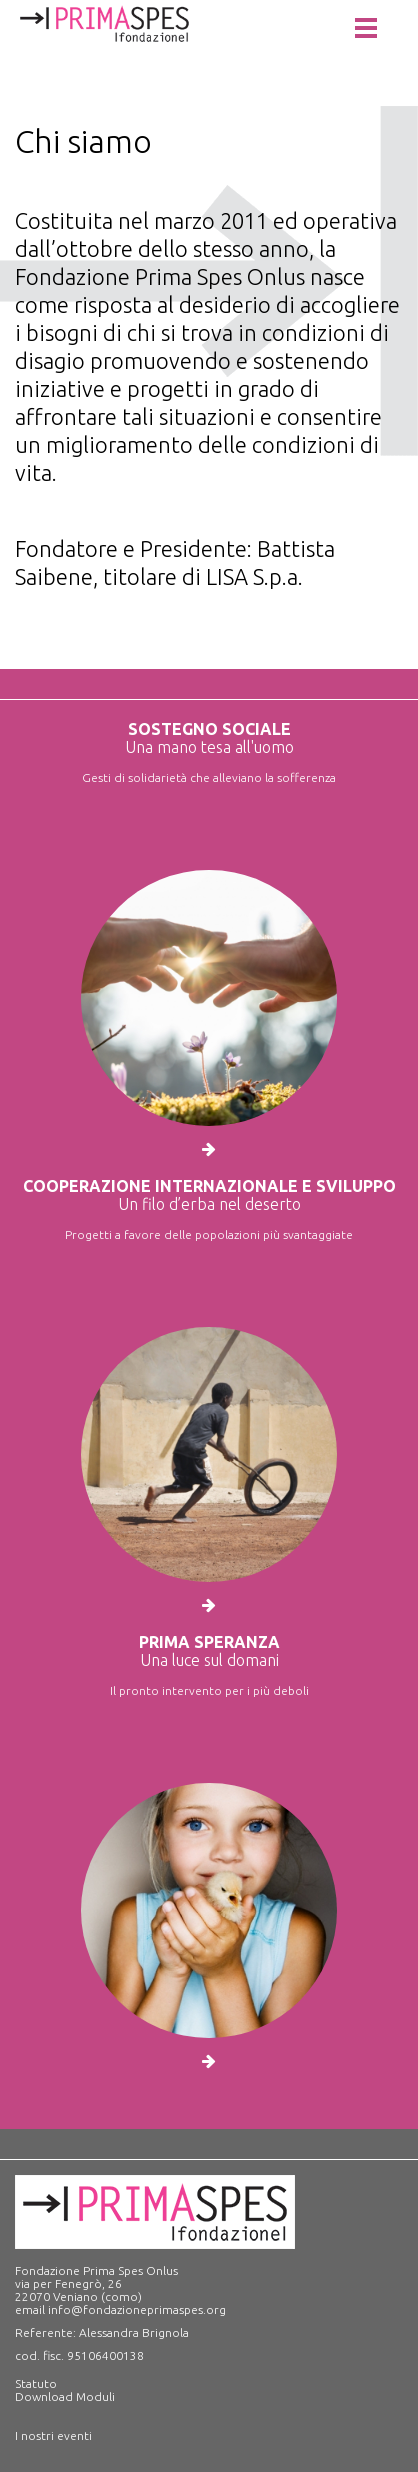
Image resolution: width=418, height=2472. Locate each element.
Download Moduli (65, 2396)
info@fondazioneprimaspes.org (137, 2309)
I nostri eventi (53, 2435)
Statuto (36, 2383)
